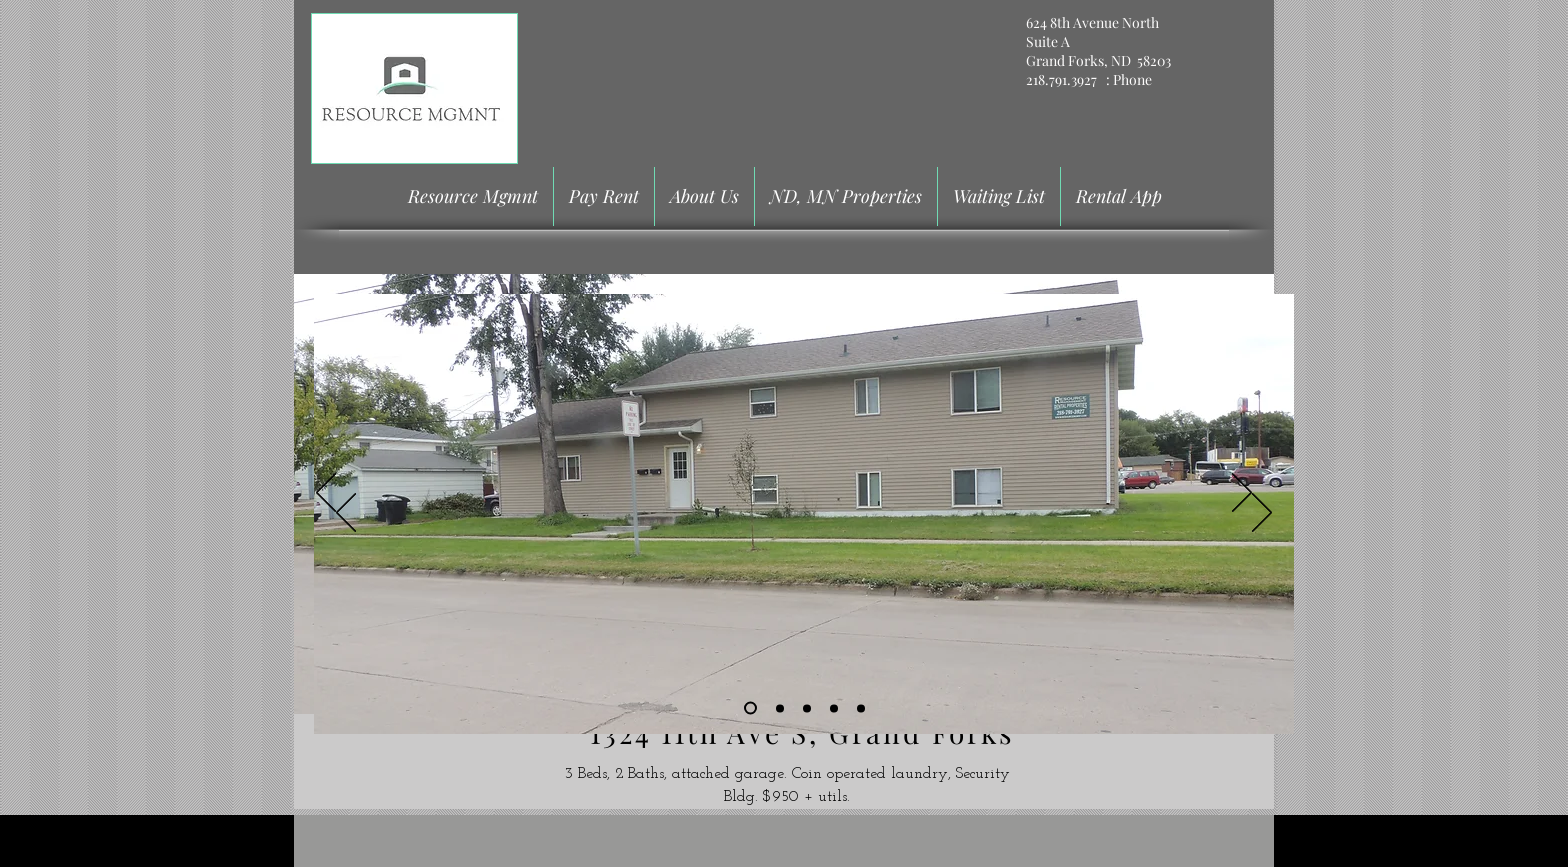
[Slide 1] (750, 708)
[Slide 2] (780, 708)
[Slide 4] (834, 708)
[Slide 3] (807, 708)
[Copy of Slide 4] (861, 708)
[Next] (1242, 494)
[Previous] (326, 494)
